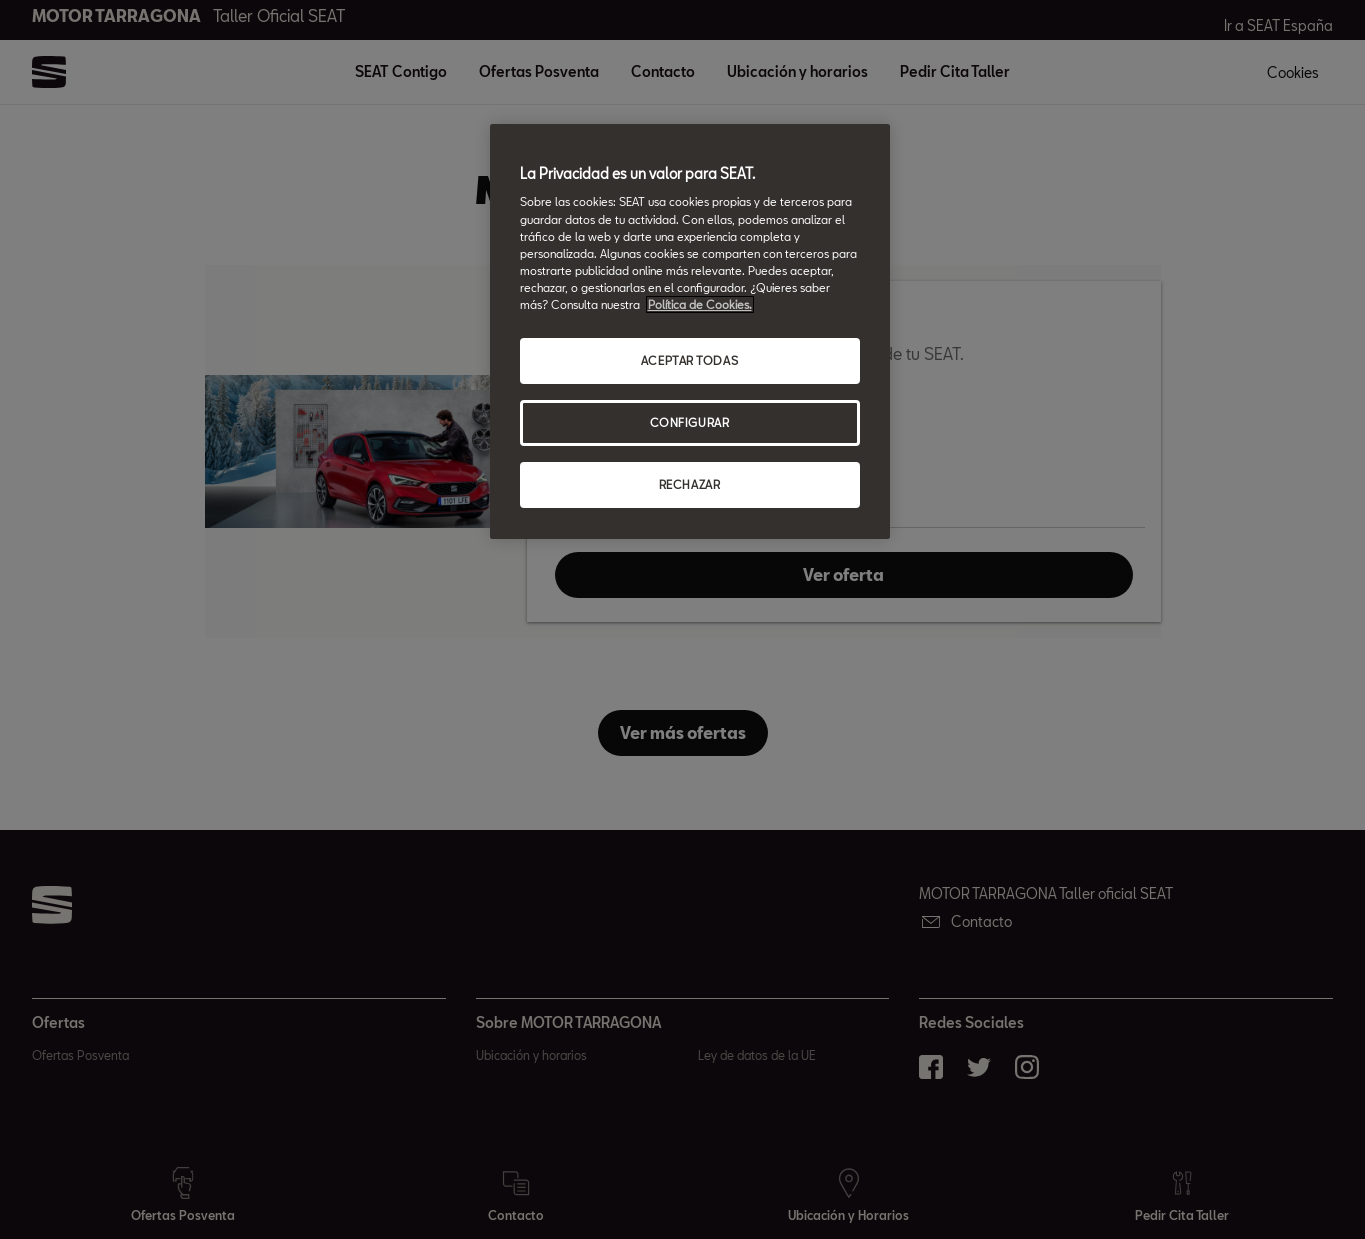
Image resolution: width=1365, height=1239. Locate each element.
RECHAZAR (690, 484)
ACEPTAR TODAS (689, 360)
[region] (690, 331)
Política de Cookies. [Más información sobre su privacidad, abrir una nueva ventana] (700, 304)
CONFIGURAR (690, 422)
